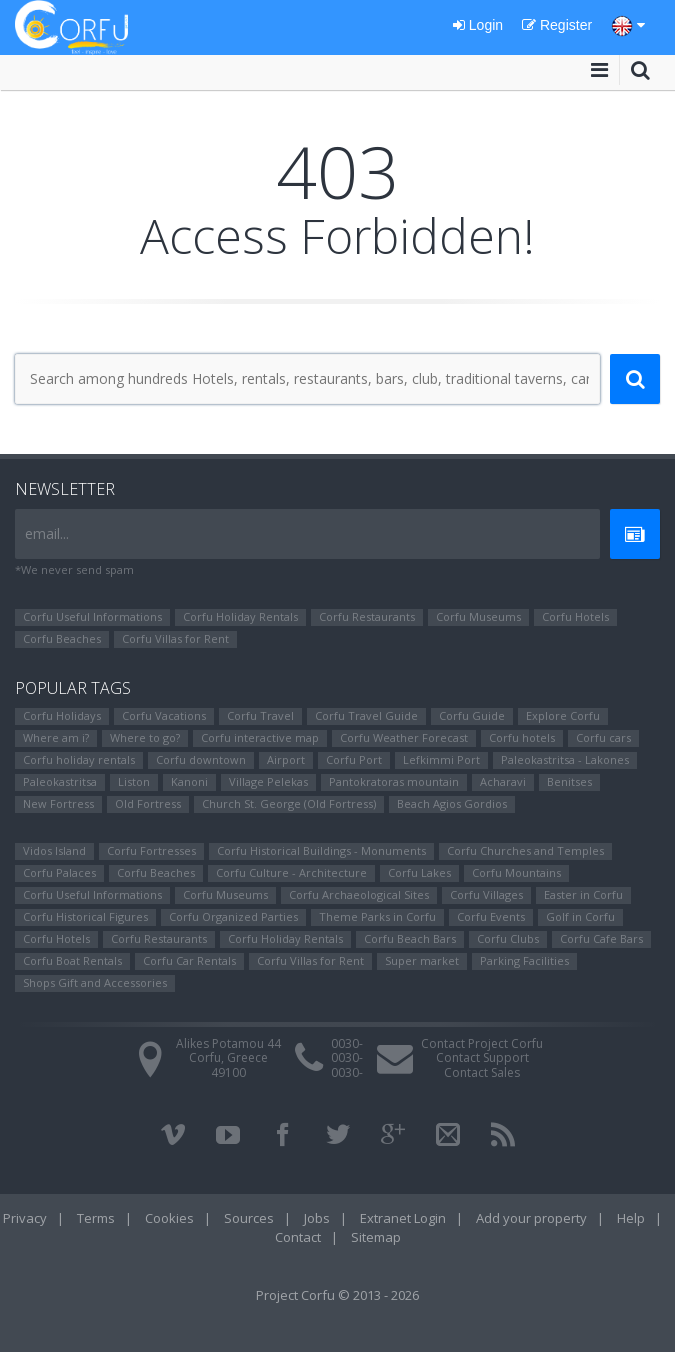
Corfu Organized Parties (233, 916)
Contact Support (482, 1057)
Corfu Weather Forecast (404, 737)
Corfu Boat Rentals (72, 960)
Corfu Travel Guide (366, 715)
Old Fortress (148, 803)
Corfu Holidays (62, 715)
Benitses (569, 781)
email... (47, 533)
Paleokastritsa (60, 781)
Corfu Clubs (508, 938)
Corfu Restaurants (367, 616)
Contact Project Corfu (482, 1043)
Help (631, 1218)
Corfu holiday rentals (79, 759)
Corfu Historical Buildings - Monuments (321, 850)
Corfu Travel (260, 715)
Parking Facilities (524, 960)
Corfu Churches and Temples (525, 850)
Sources (249, 1218)
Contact (298, 1237)
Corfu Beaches (62, 638)
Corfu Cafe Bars (601, 938)
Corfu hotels (522, 737)
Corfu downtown (201, 759)
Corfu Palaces (59, 872)
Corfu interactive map (260, 737)
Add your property (531, 1218)
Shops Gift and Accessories (95, 982)
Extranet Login (403, 1218)
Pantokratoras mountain (394, 781)
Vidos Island (54, 850)
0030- (347, 1043)
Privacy (25, 1218)
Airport (286, 759)
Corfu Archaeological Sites (359, 894)
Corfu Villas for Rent (175, 638)
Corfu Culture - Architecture (291, 872)
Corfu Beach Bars (410, 938)
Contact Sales (482, 1072)
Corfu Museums (478, 616)
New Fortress (58, 803)
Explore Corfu (563, 715)
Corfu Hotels (575, 616)
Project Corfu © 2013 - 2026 (337, 1295)
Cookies (169, 1218)
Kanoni (189, 781)
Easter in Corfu (583, 894)
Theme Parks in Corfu (377, 916)
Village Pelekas (268, 781)
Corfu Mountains (516, 872)
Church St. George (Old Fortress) (289, 803)
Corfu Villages (486, 894)
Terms (96, 1218)
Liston (134, 781)
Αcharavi (503, 781)
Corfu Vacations (164, 715)
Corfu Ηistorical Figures (85, 916)
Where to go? (145, 737)
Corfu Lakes (419, 872)
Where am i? (56, 737)
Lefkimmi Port (441, 759)
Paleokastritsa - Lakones (565, 759)
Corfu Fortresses (151, 850)
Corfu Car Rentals (189, 960)
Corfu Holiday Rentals (240, 616)
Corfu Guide (472, 715)
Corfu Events (491, 916)
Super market (422, 960)
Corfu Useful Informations (92, 616)
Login (478, 25)
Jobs (317, 1218)
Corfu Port (354, 759)
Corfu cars (603, 737)
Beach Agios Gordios (452, 803)
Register (557, 25)
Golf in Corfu (580, 916)
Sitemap (376, 1237)
